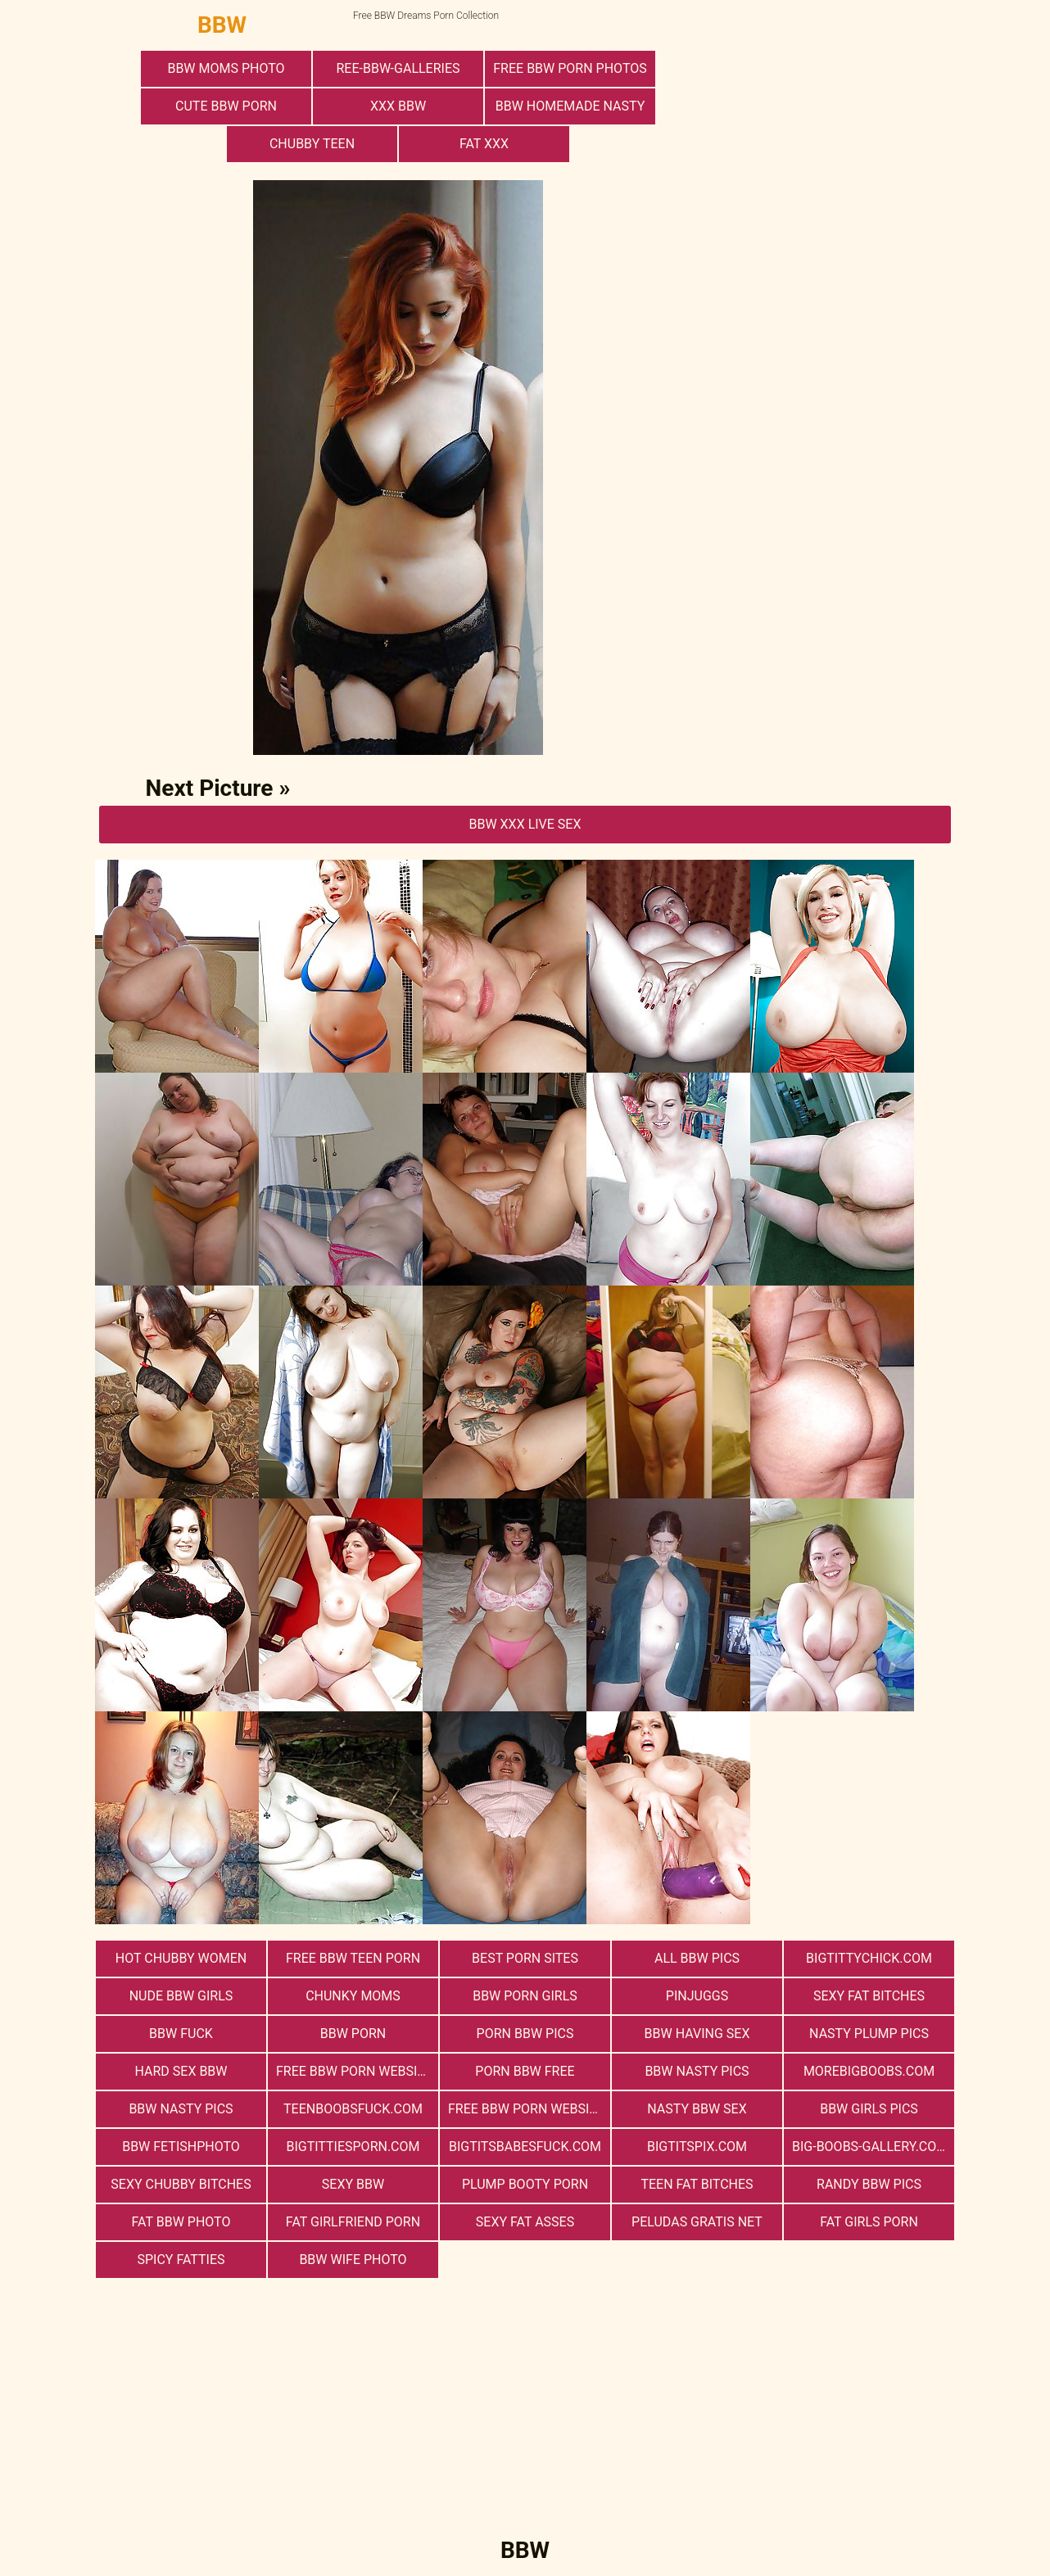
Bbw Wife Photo (352, 2259)
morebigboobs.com (869, 2071)
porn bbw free (524, 2071)
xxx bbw (398, 106)
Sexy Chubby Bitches (181, 2184)
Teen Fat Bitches (696, 2184)
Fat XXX (484, 143)
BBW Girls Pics (869, 2109)
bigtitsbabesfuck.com (525, 2146)
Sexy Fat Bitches (869, 1996)
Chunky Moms (353, 1996)
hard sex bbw (180, 2071)
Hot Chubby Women (181, 1958)
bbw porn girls (525, 1996)
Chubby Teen (312, 143)
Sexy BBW (353, 2184)
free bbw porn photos (569, 68)
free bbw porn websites (357, 2071)
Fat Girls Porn (869, 2222)
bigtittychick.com (869, 1958)
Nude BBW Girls (181, 1996)
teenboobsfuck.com (353, 2109)
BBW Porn (353, 2033)
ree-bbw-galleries (397, 68)
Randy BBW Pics (869, 2184)
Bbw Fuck (181, 2033)
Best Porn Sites (525, 1958)
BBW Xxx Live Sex (524, 824)
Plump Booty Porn (525, 2184)
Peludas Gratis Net (697, 2222)
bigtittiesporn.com (352, 2146)
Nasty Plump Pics (869, 2033)
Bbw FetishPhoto (181, 2146)
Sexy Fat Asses (525, 2222)
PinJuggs (697, 1996)
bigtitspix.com (697, 2146)
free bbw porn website (526, 2109)
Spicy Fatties (180, 2259)
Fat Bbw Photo (181, 2222)
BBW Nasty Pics (697, 2071)
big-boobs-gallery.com (870, 2146)
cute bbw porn (226, 106)
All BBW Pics (697, 1958)
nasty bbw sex (696, 2109)
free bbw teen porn (353, 1958)
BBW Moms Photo (225, 68)
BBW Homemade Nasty (570, 106)
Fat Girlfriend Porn (353, 2222)
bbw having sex (697, 2033)
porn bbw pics (525, 2033)
